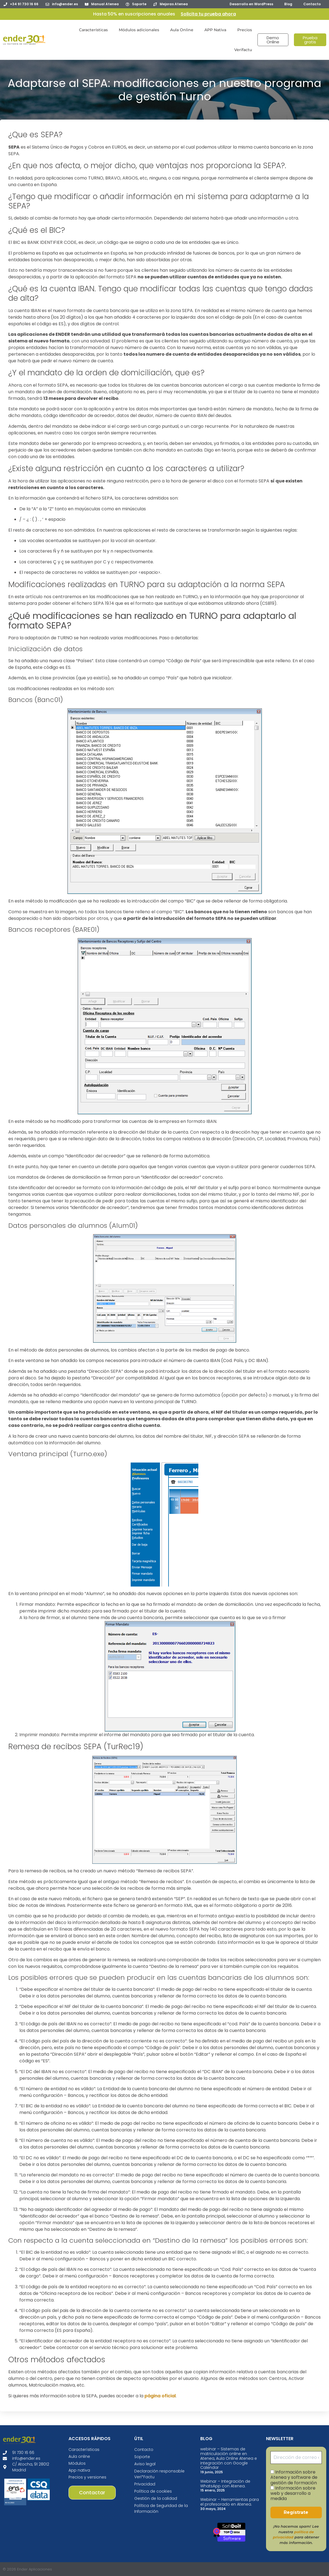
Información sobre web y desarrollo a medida (292, 2493)
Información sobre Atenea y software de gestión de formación (293, 2477)
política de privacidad (293, 2534)
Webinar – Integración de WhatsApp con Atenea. (225, 2484)
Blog (288, 4)
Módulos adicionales (139, 29)
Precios (244, 29)
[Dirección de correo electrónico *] (296, 2457)
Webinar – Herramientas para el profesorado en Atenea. (229, 2502)
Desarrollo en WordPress (251, 4)
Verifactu (243, 49)
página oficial (160, 2396)
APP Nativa (215, 29)
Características (93, 29)
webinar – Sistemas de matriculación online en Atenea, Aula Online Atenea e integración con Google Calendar (228, 2458)
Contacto (312, 4)
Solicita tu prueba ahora (208, 14)
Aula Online (181, 29)
